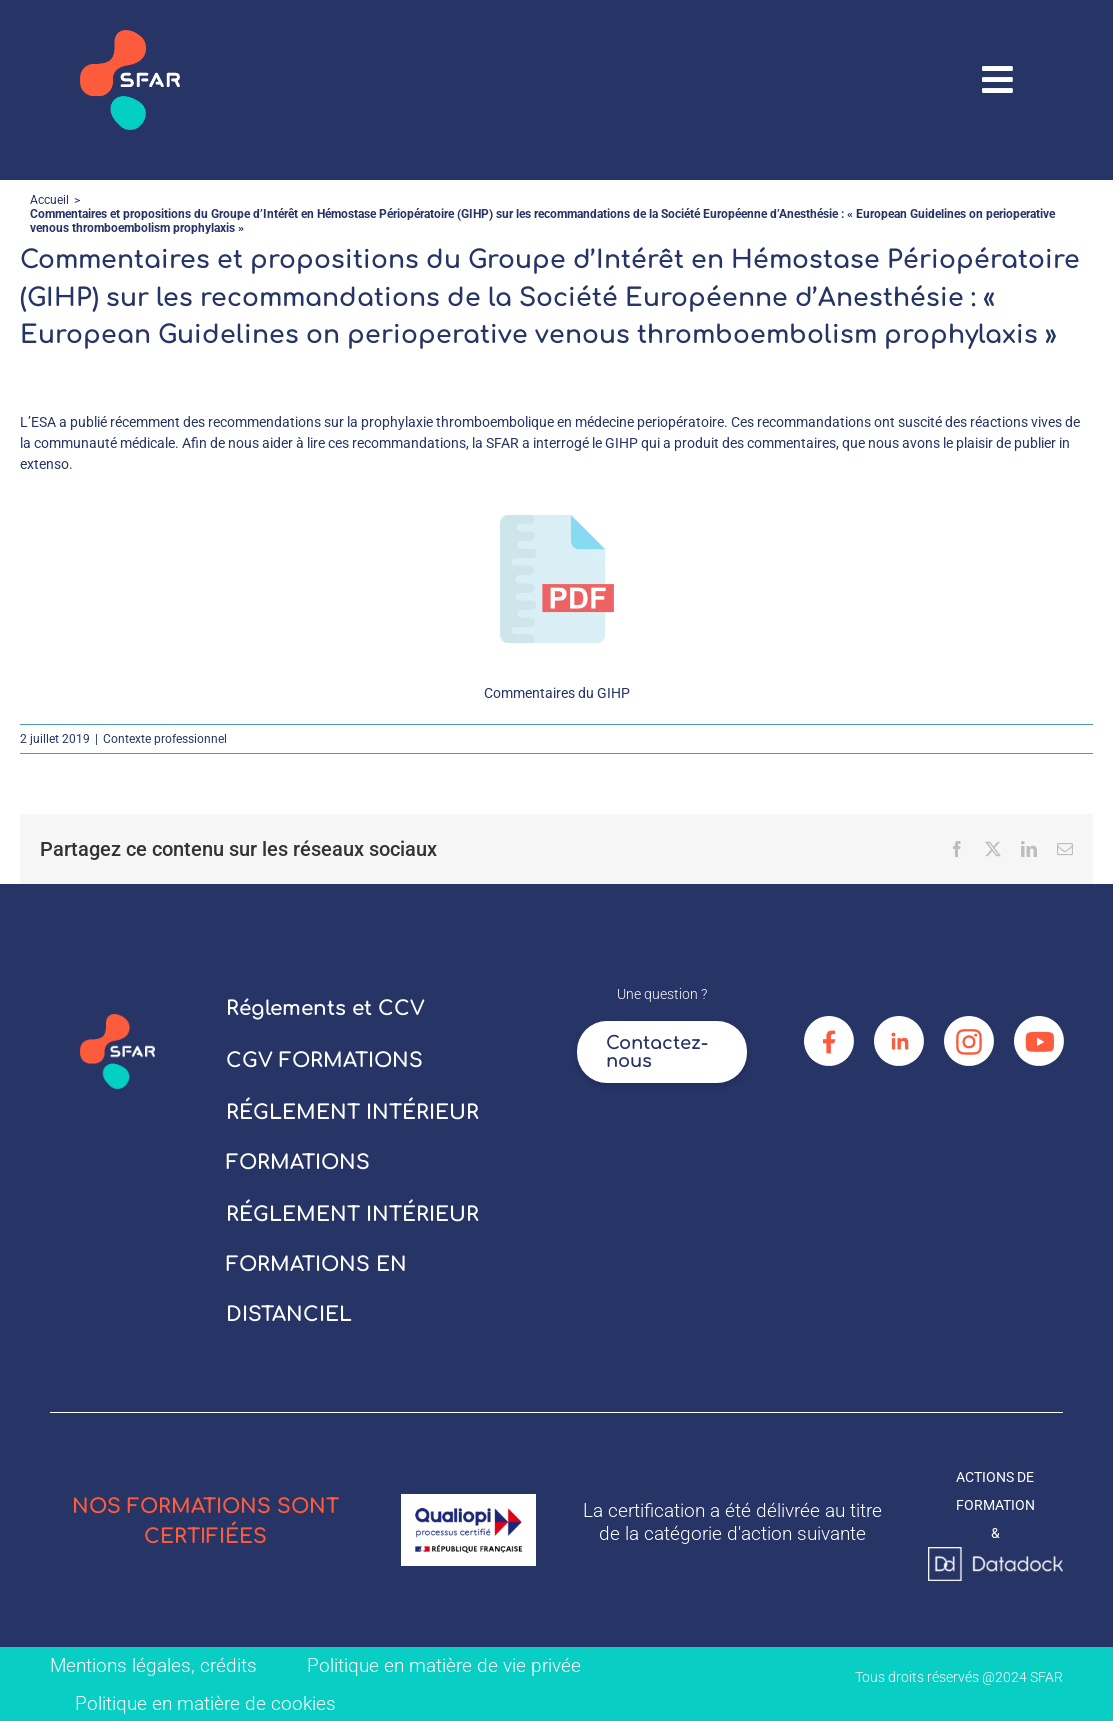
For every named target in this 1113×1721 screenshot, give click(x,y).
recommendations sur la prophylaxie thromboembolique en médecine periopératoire (466, 422)
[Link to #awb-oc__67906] (998, 80)
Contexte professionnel (165, 739)
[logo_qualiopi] (468, 1501)
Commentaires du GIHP (557, 693)
